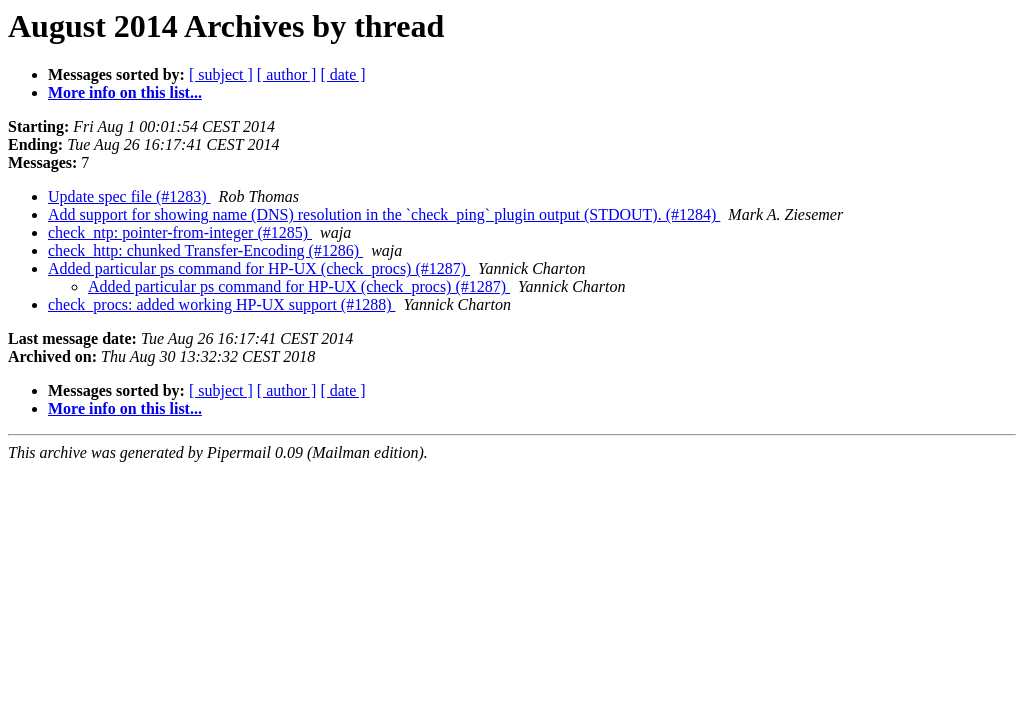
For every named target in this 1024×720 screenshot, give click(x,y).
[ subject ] (221, 74)
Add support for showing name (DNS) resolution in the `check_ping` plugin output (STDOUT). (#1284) (384, 214)
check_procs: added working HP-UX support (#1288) (221, 304)
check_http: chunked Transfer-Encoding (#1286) (205, 250)
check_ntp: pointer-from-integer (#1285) (180, 232)
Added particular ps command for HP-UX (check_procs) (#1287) (259, 268)
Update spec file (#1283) (129, 196)
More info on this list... (125, 92)
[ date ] (342, 74)
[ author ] (287, 74)
